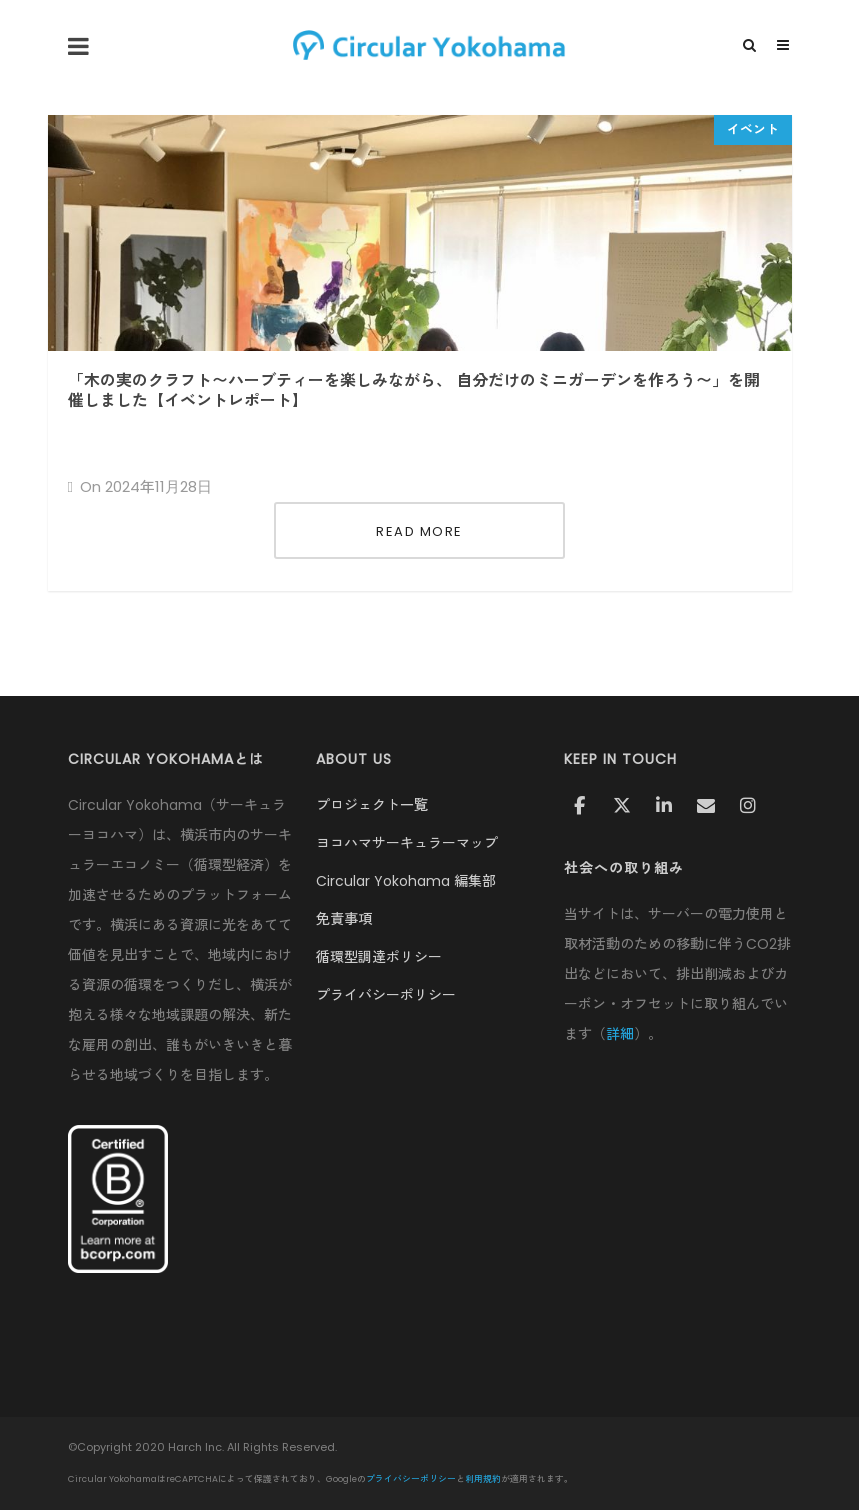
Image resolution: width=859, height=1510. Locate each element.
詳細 (620, 1034)
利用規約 (483, 1479)
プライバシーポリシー (386, 995)
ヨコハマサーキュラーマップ (407, 843)
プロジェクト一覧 (372, 805)
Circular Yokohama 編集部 (406, 881)
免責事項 (344, 919)
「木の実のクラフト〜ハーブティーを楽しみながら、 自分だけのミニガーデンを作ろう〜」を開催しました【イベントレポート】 (414, 390)
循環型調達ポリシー (379, 957)
